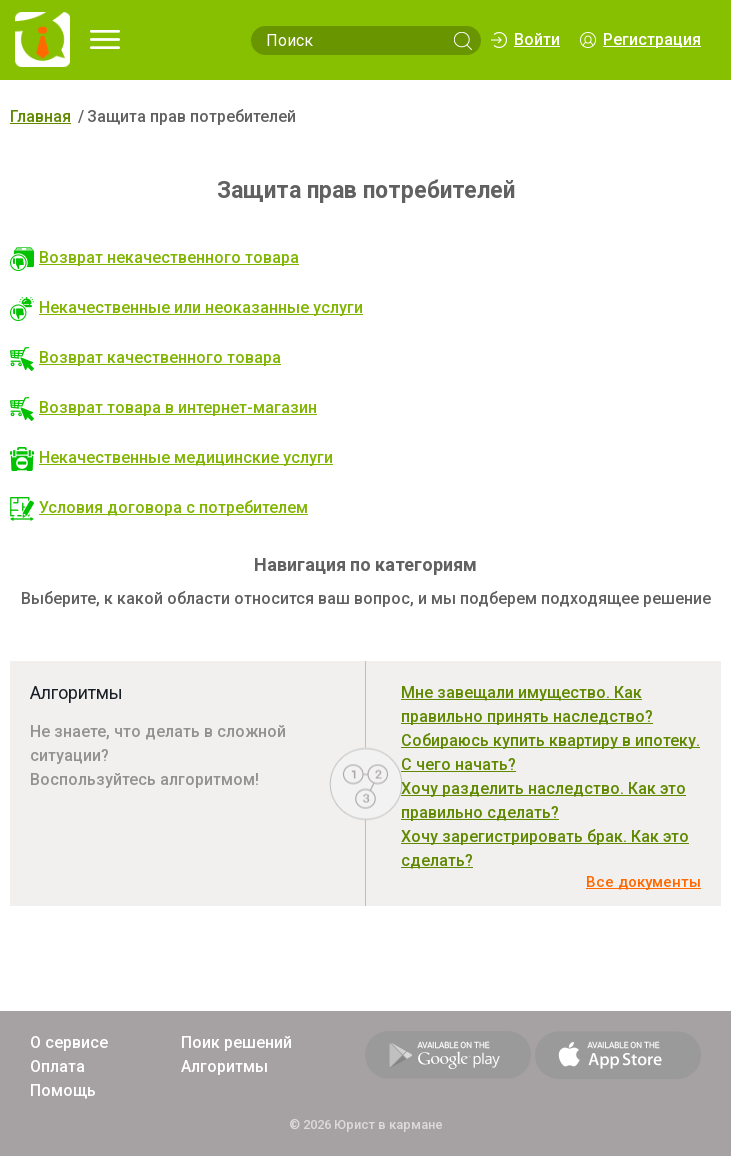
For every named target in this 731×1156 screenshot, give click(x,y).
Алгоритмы (224, 1066)
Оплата (57, 1066)
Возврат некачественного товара (154, 257)
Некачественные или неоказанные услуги (186, 307)
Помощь (63, 1090)
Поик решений (236, 1042)
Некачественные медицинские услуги (171, 457)
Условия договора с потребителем (159, 507)
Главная (40, 116)
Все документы (643, 882)
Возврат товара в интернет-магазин (163, 407)
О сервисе (69, 1042)
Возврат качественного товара (145, 357)
